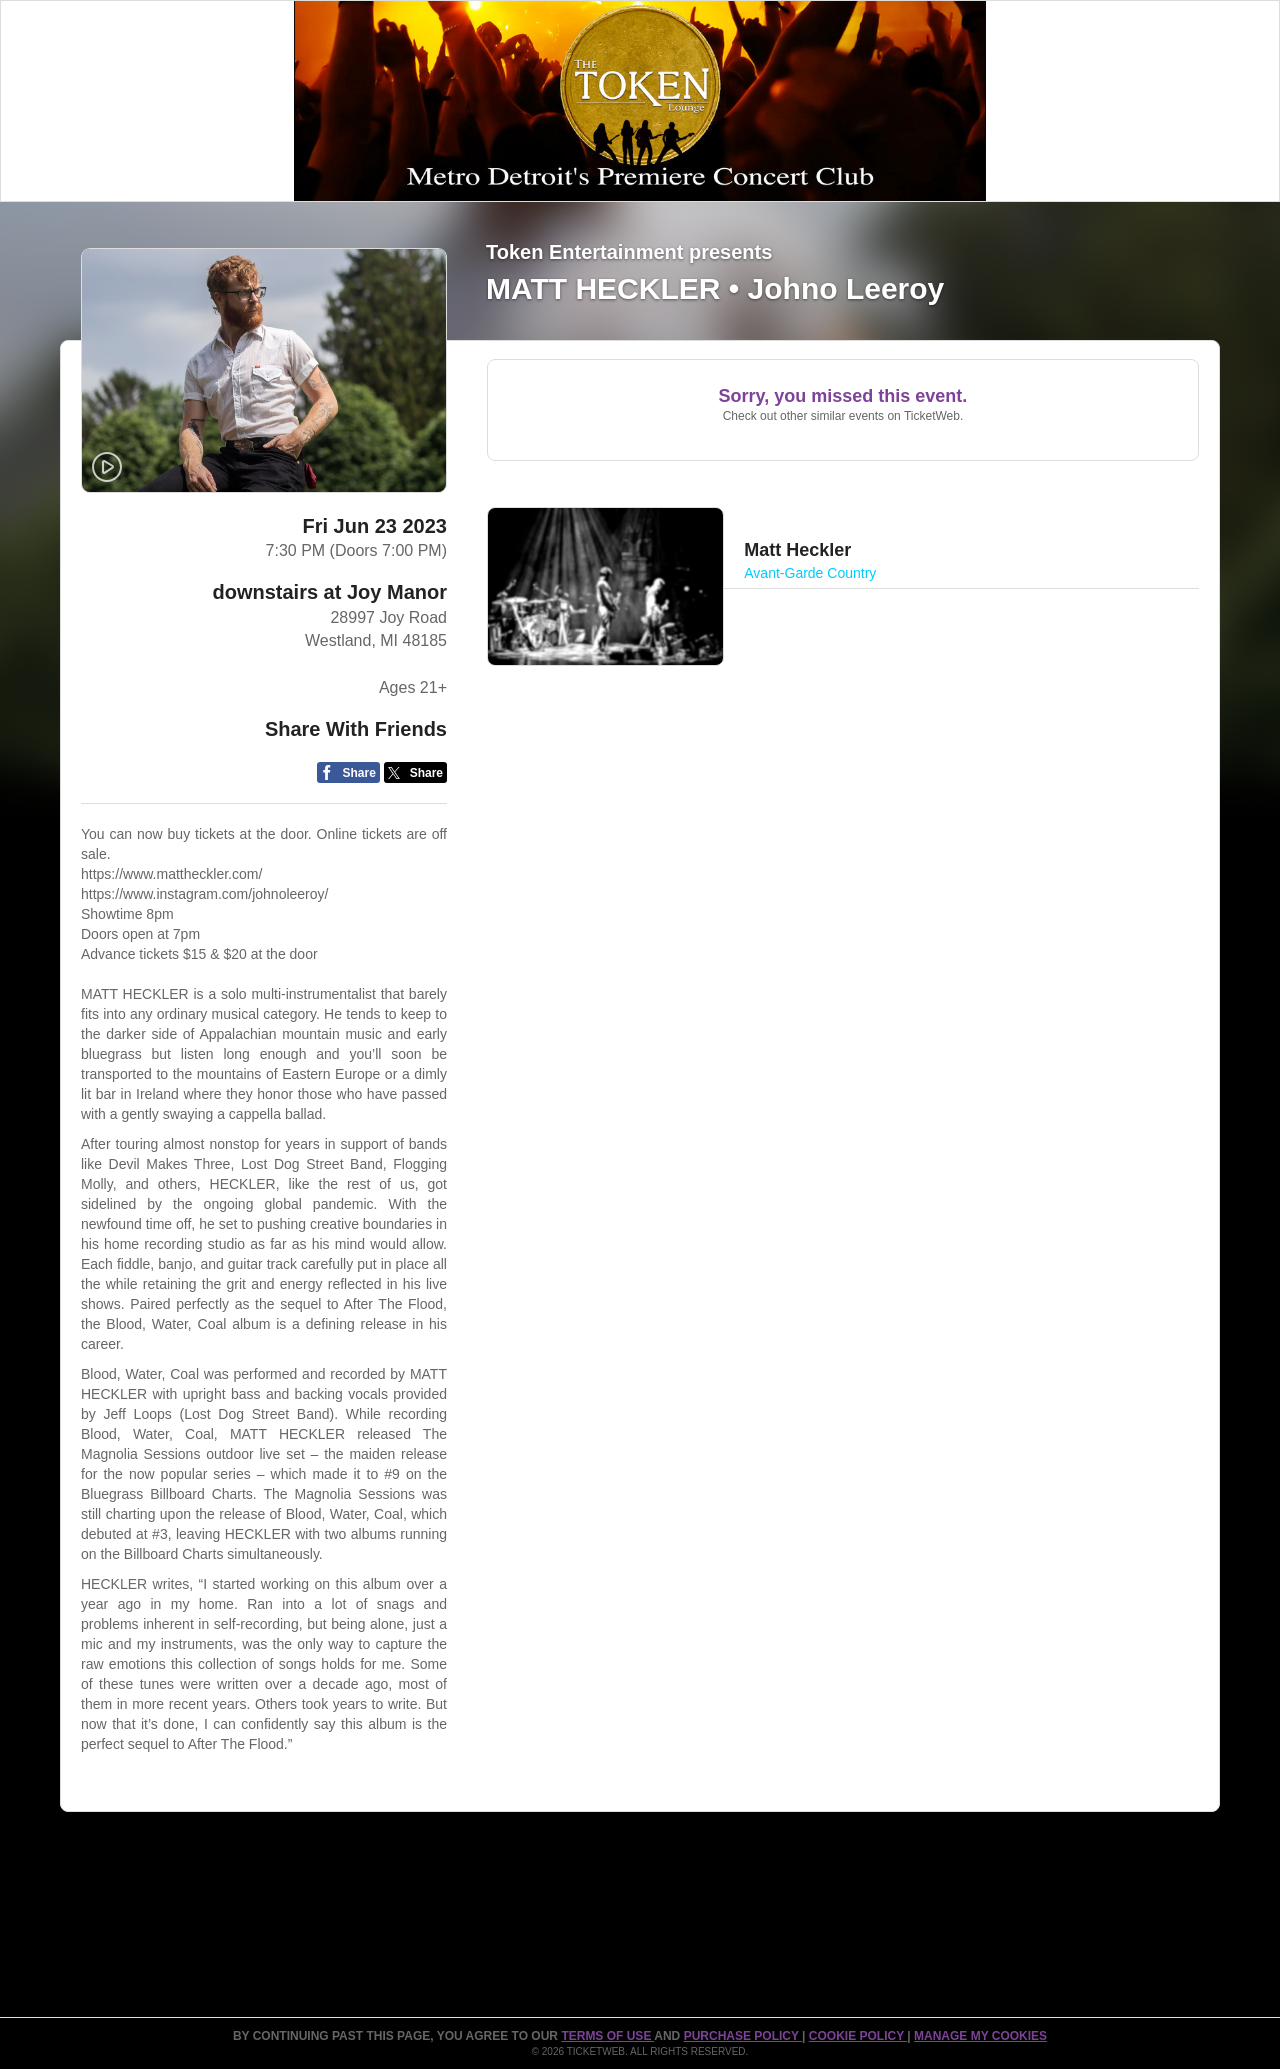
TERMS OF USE (607, 2036)
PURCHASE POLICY (743, 2036)
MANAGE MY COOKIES (980, 2036)
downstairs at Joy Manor (329, 592)
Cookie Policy (858, 2036)
